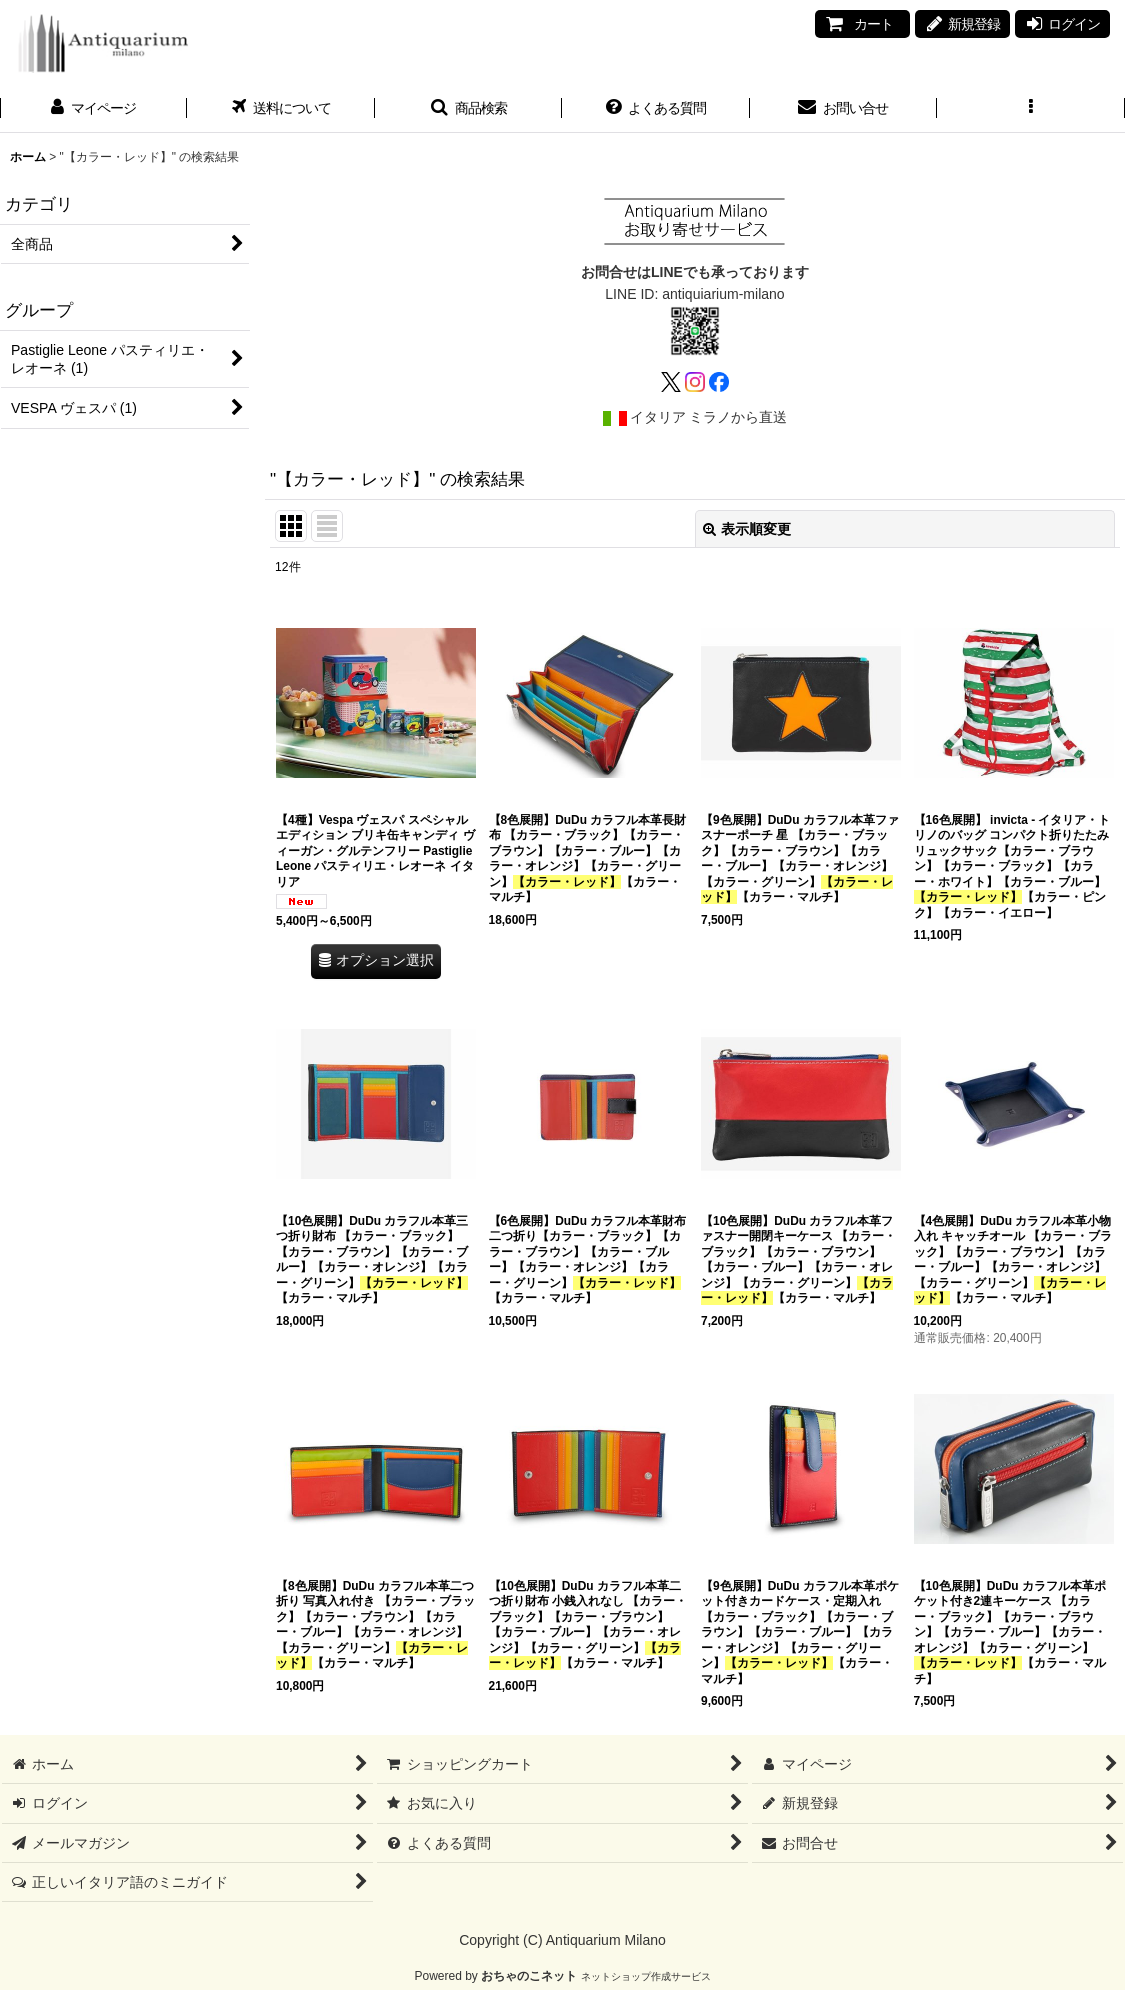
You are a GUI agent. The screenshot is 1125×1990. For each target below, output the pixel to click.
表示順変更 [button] (747, 529)
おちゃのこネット (529, 1976)
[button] (468, 110)
